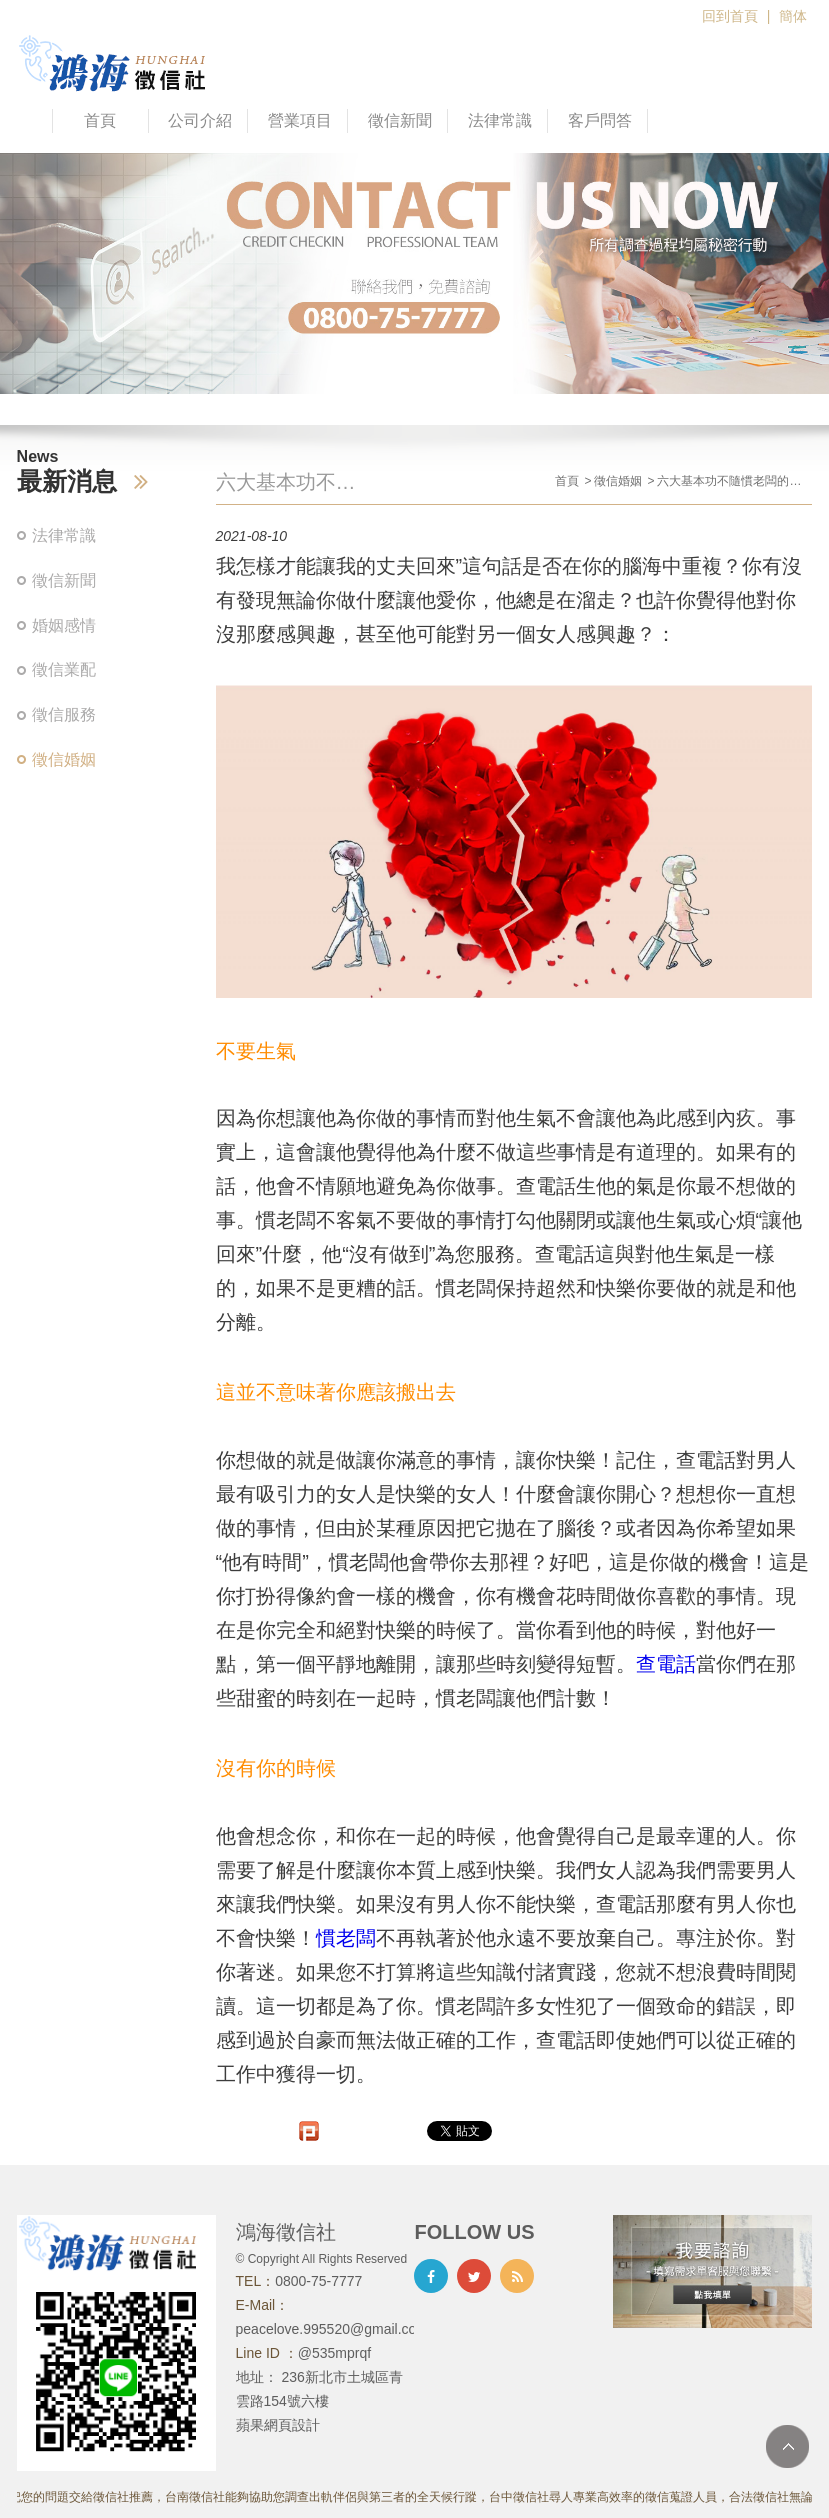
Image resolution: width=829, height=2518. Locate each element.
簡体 (793, 16)
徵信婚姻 (64, 759)
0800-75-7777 (318, 2281)
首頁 (100, 120)
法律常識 (500, 120)
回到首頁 (730, 16)
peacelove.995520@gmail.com (332, 2329)
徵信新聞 (400, 120)
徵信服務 (64, 714)
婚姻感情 (64, 625)
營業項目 (300, 120)
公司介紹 (200, 120)
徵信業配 (64, 669)
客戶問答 (600, 120)
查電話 (666, 1664)
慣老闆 (346, 1938)
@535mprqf (334, 2353)
